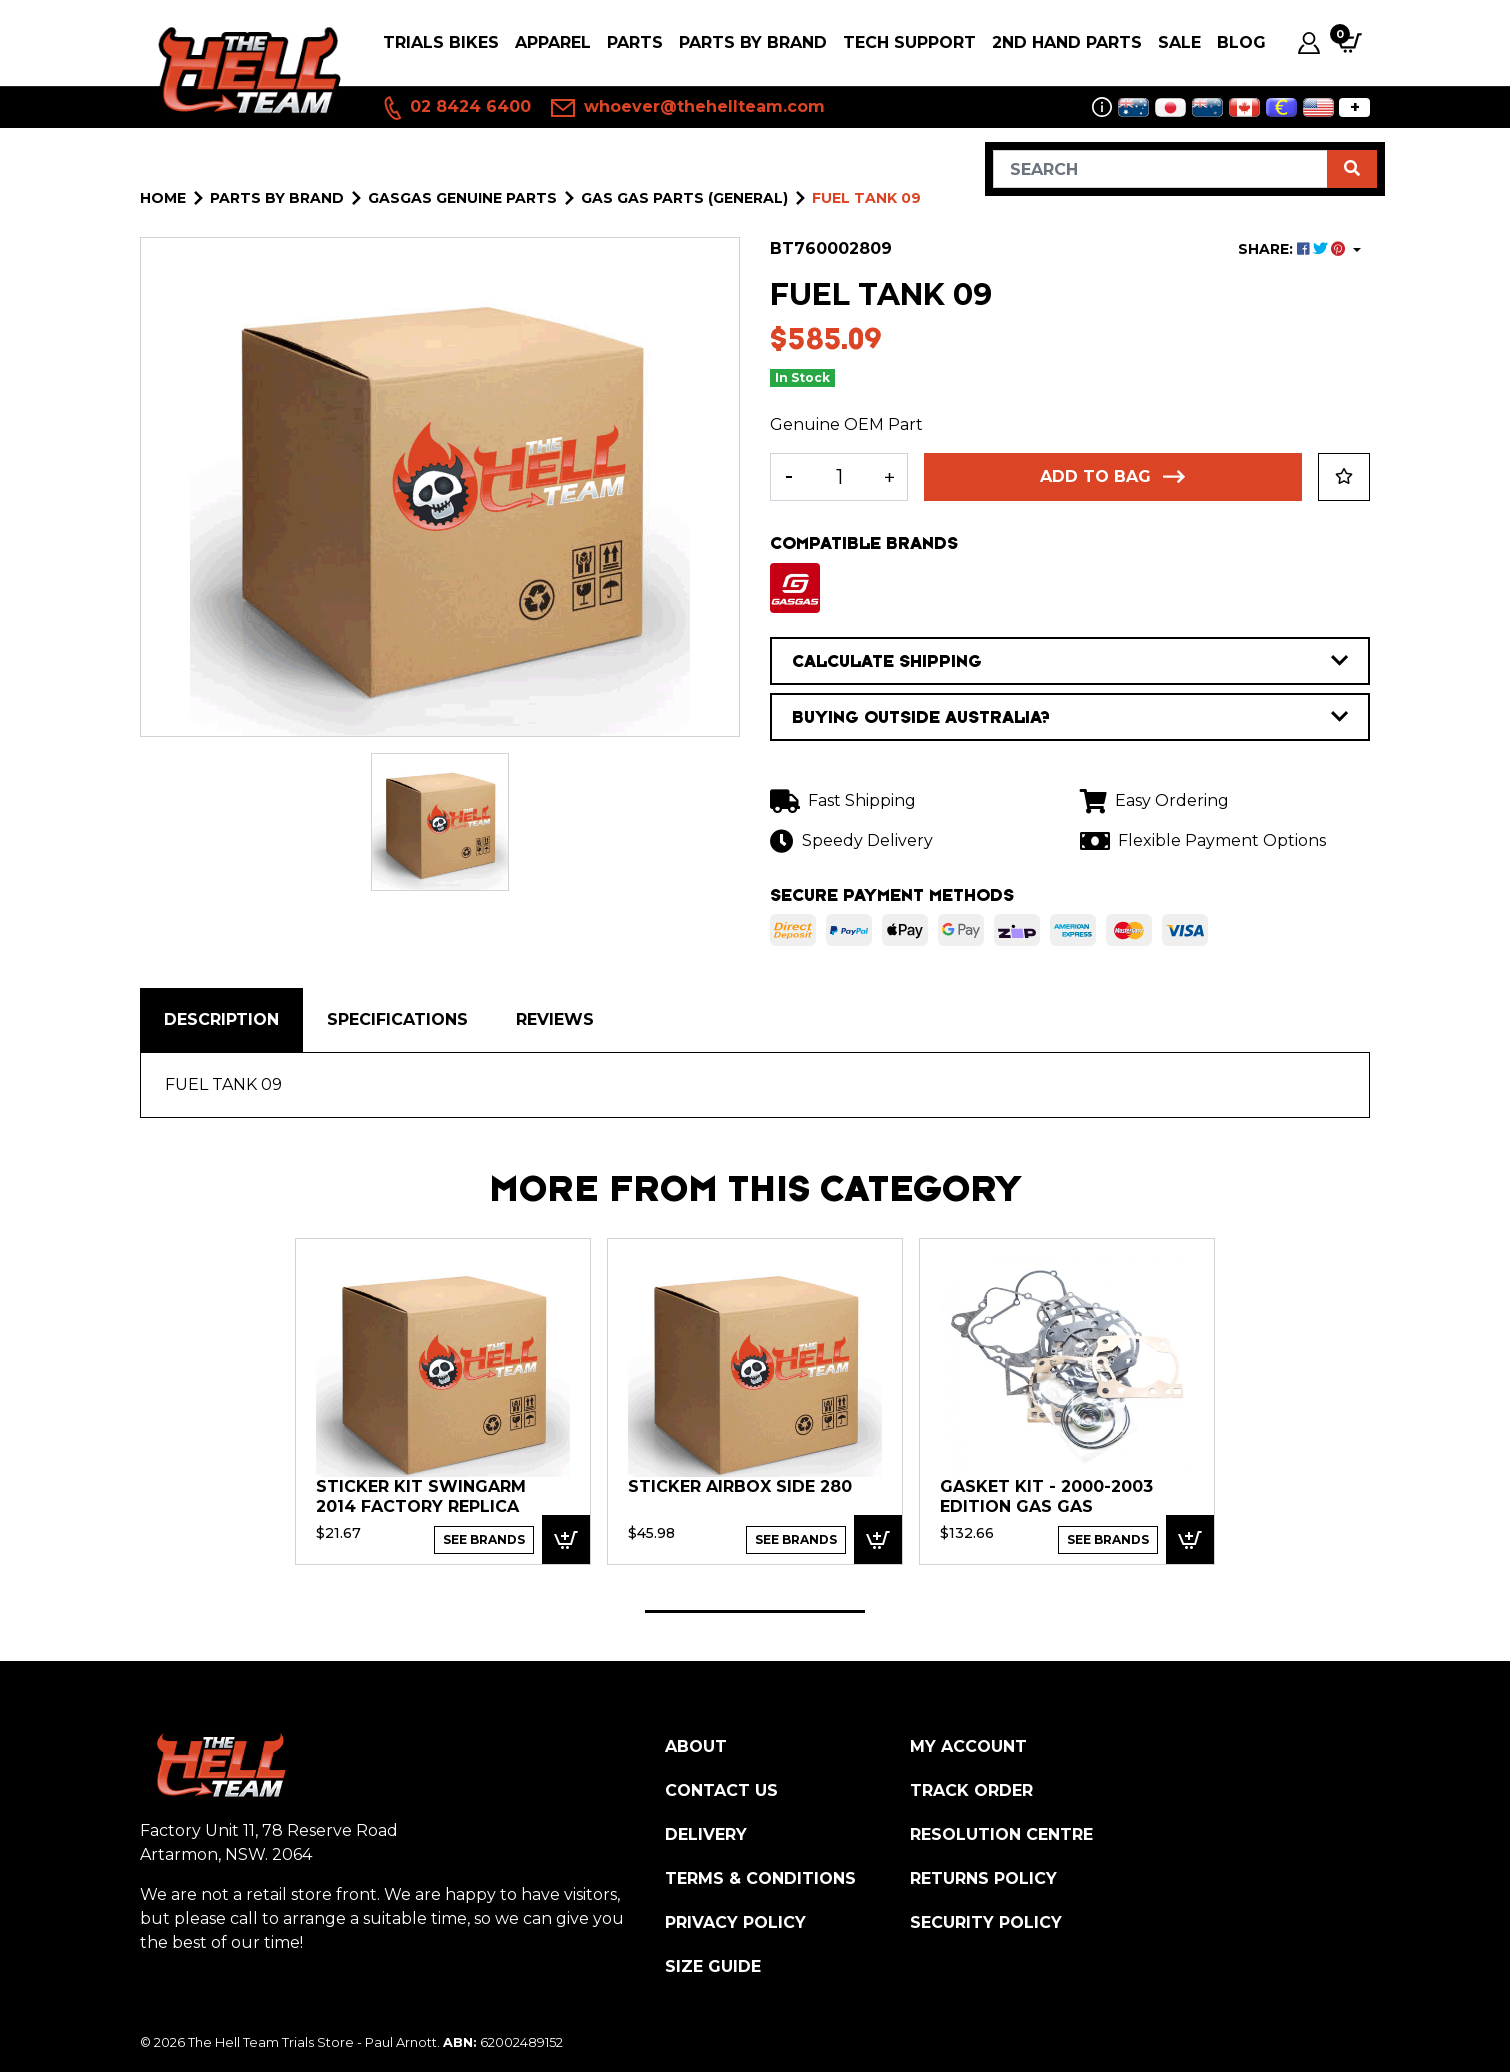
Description (221, 1019)
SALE (1179, 42)
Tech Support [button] (909, 42)
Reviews (555, 1019)
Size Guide (713, 1966)
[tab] (221, 1020)
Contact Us (721, 1790)
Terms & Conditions (760, 1878)
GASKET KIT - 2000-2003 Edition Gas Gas (1046, 1496)
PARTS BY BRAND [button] (753, 42)
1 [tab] (755, 1611)
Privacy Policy (735, 1922)
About (696, 1746)
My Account (968, 1746)
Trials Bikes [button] (441, 42)
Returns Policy (983, 1878)
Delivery (706, 1834)
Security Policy (986, 1922)
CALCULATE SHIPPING (1070, 661)
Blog (1241, 42)
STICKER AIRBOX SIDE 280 (740, 1486)
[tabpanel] (443, 1400)
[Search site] (1352, 169)
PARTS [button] (635, 42)
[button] (1344, 477)
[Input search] (1160, 169)
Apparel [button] (553, 42)
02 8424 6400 (456, 108)
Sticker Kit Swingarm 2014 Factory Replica (421, 1496)
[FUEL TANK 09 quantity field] (839, 477)
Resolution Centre (1001, 1834)
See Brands (484, 1539)
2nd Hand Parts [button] (1067, 42)
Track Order (971, 1790)
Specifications (397, 1019)
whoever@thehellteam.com (688, 108)
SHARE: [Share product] (1293, 249)
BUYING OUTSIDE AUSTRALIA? (1070, 717)
